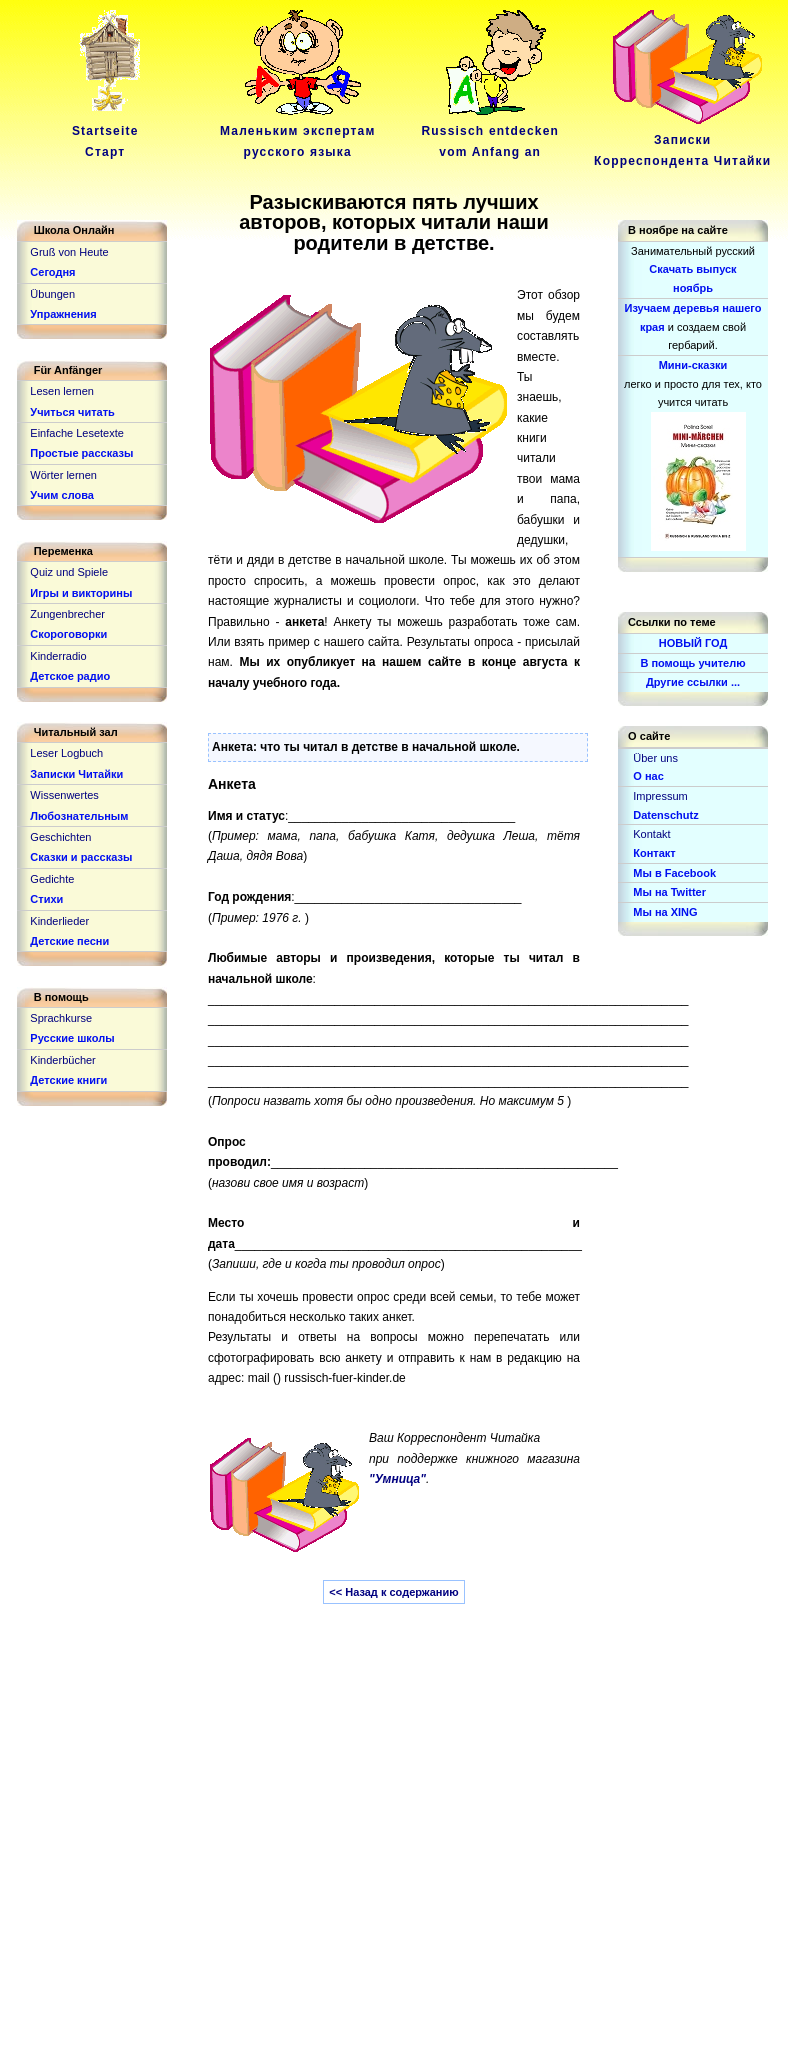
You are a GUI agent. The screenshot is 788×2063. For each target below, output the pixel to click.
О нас (648, 776)
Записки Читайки (76, 774)
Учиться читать (72, 412)
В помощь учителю (692, 663)
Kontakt (651, 834)
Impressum (660, 796)
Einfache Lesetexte (77, 433)
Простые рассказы (81, 453)
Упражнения (63, 314)
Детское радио (70, 676)
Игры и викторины (81, 593)
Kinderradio (58, 656)
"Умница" (397, 1479)
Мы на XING (665, 912)
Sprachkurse (61, 1018)
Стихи (46, 899)
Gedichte (52, 879)
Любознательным (79, 816)
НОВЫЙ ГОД (693, 643)
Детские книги (68, 1080)
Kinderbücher (62, 1060)
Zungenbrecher (67, 614)
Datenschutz (665, 815)
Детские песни (69, 941)
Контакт (654, 853)
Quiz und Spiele (69, 572)
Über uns (655, 758)
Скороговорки (68, 634)
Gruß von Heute (69, 252)
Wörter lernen (63, 475)
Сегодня (52, 272)
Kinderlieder (59, 921)
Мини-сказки (693, 365)
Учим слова (62, 495)
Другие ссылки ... (693, 682)
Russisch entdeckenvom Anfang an (490, 131)
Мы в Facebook (674, 873)
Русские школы (72, 1038)
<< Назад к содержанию (393, 1592)
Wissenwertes (64, 795)
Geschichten (60, 837)
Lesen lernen (62, 391)
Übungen (52, 294)
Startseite (109, 131)
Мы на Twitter (669, 892)
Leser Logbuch (66, 753)
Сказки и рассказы (81, 857)
